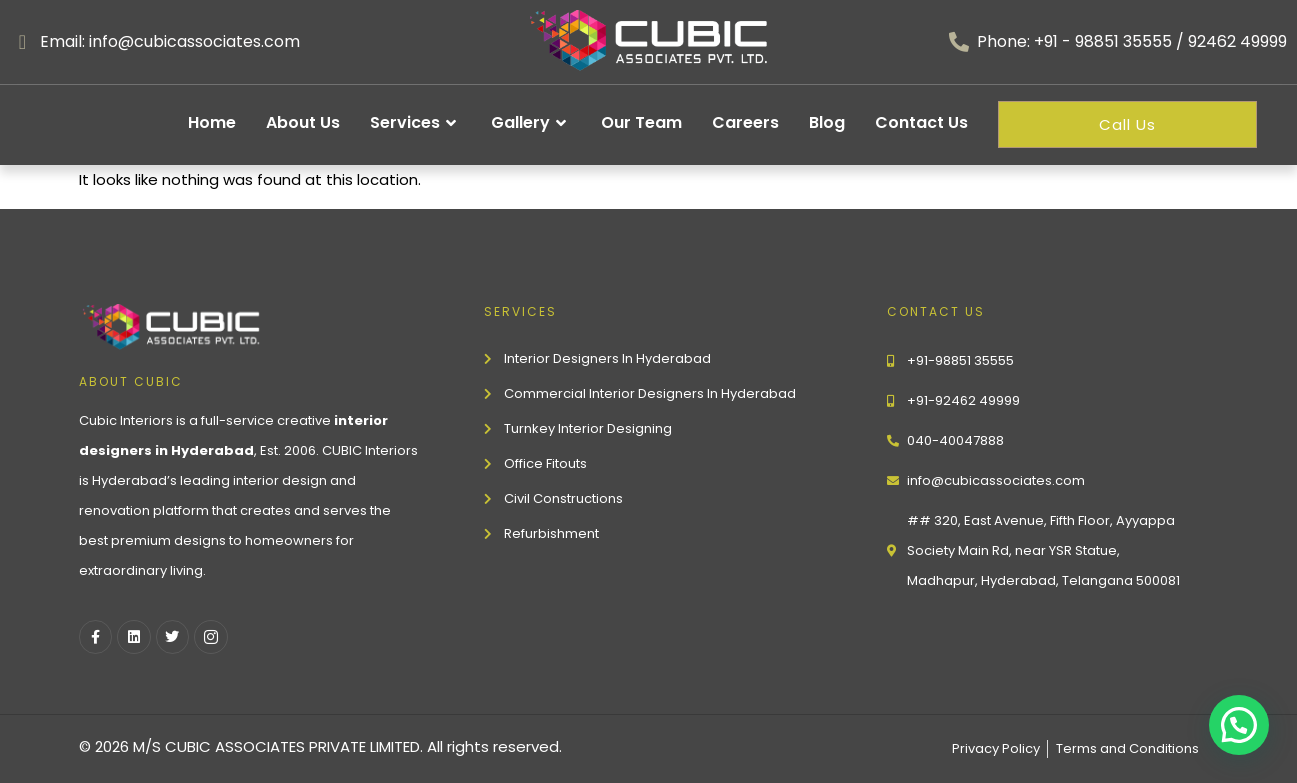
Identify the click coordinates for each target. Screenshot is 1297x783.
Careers (745, 122)
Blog (827, 122)
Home (212, 122)
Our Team (641, 122)
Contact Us (921, 122)
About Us (303, 122)
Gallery (531, 123)
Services (415, 123)
